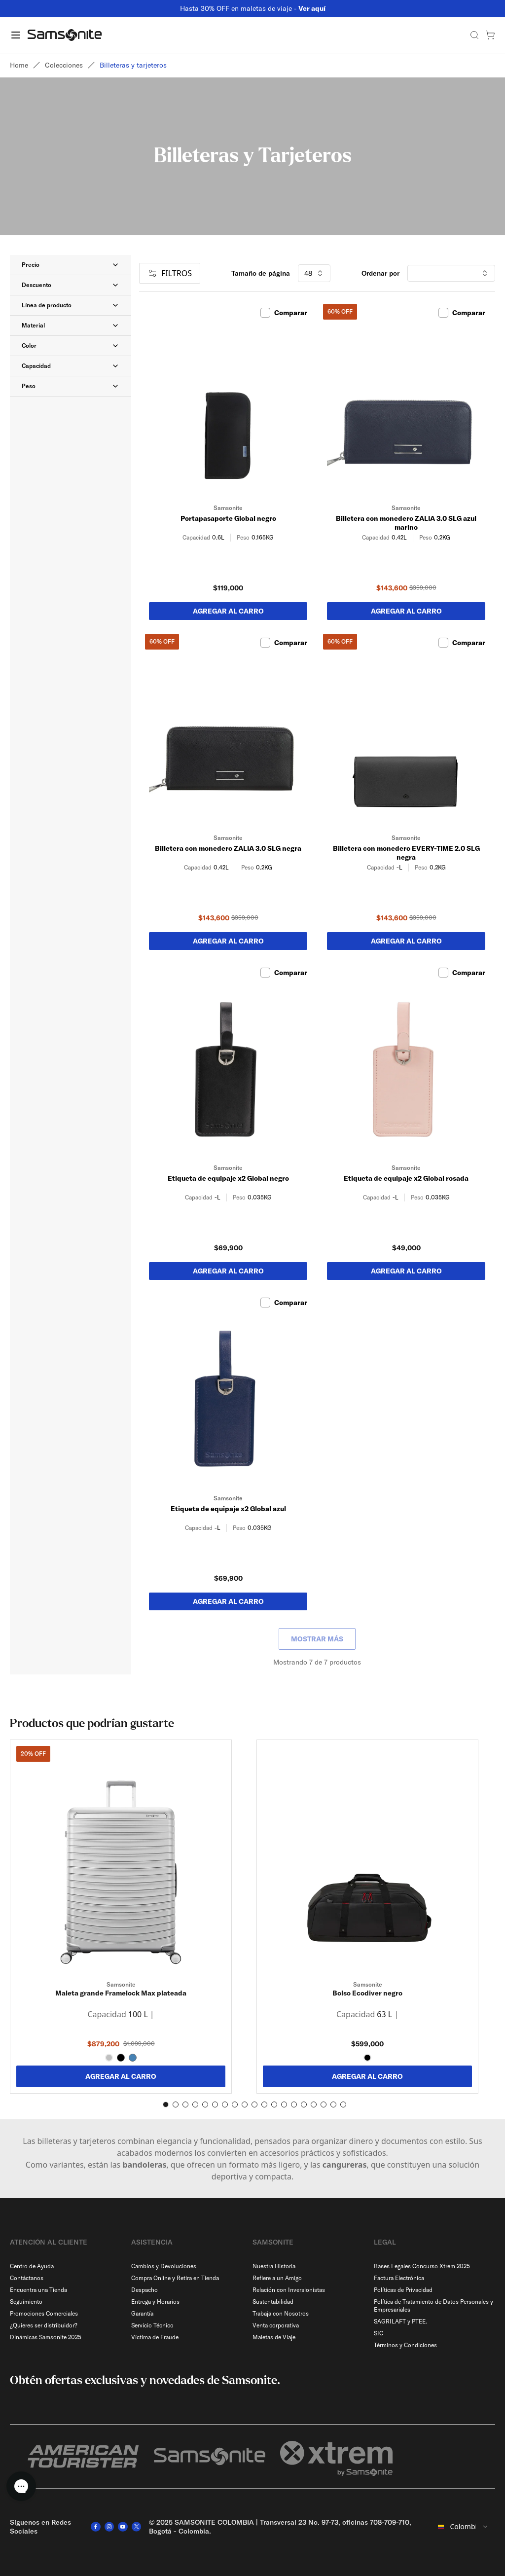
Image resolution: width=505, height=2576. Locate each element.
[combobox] (463, 2527)
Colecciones (64, 65)
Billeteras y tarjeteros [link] (133, 65)
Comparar (283, 313)
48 (314, 273)
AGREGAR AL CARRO (120, 2076)
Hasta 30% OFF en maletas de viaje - (252, 8)
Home (19, 65)
